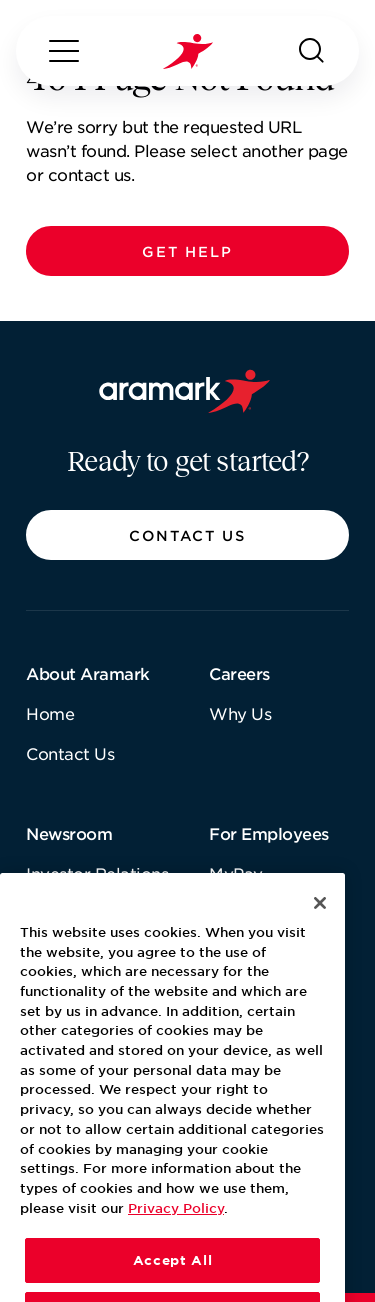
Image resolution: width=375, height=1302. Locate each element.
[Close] (320, 929)
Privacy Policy (176, 1234)
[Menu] (64, 51)
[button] (187, 251)
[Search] (312, 51)
